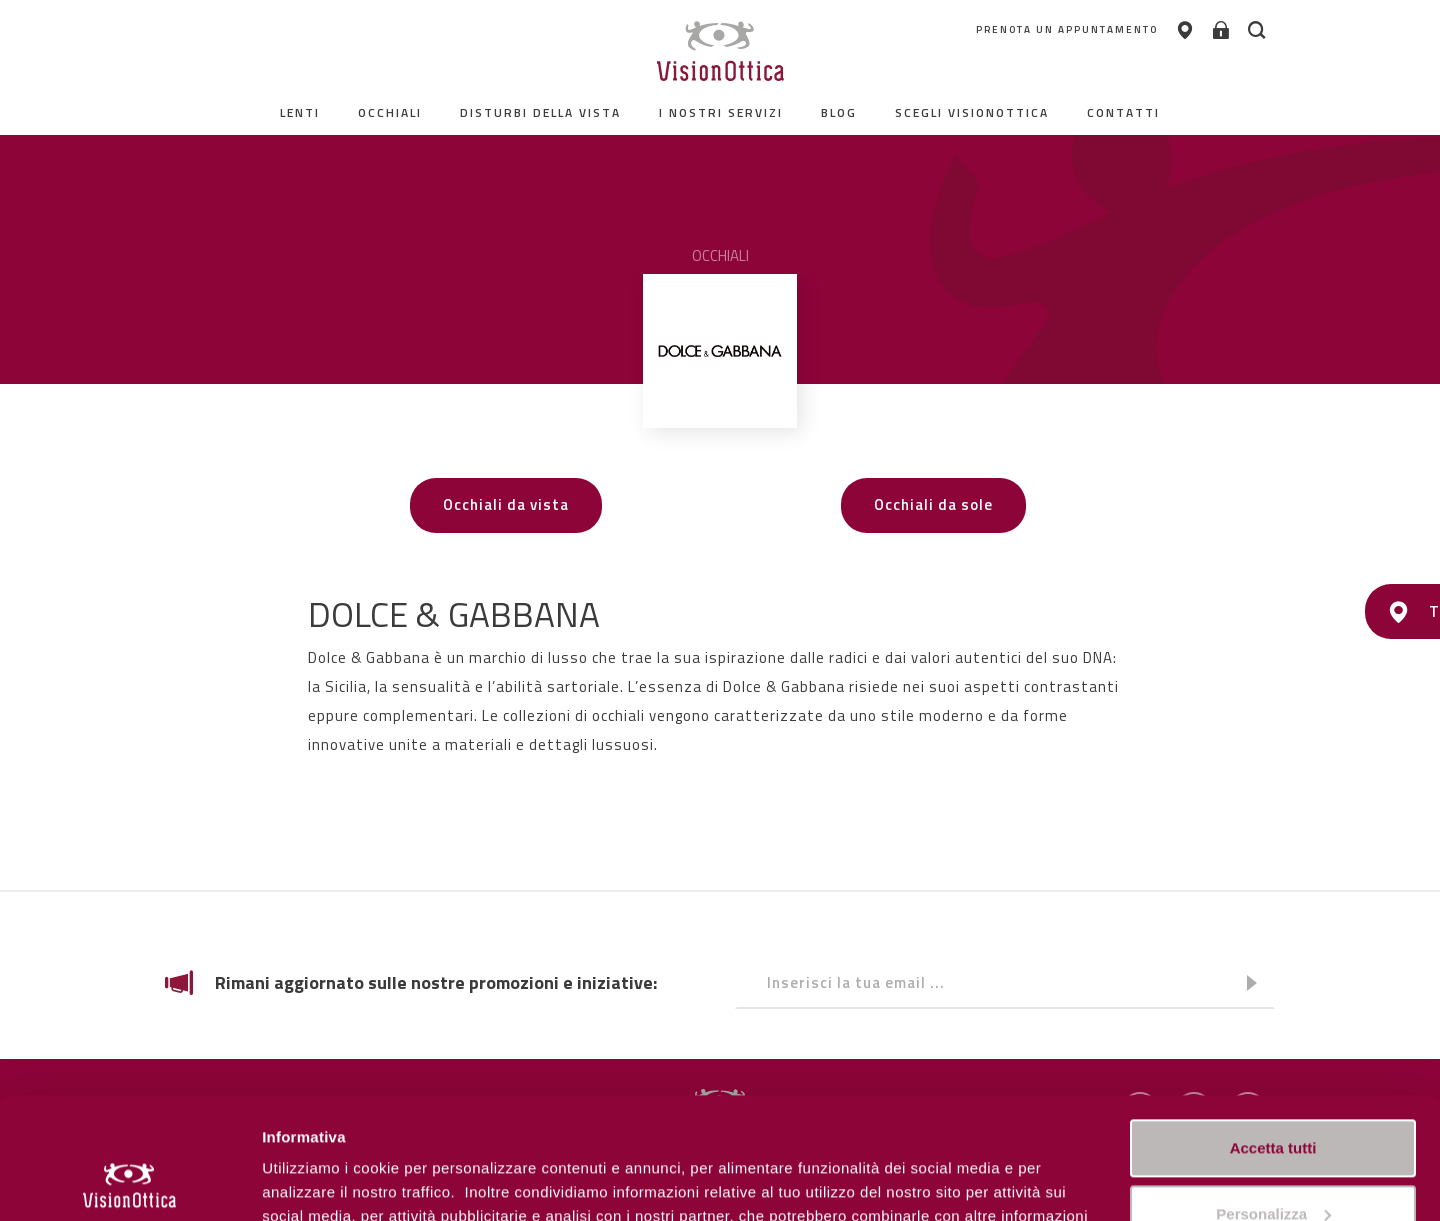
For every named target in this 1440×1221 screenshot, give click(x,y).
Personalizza (308, 1181)
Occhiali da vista (506, 504)
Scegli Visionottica (972, 112)
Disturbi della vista (540, 112)
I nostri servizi (721, 112)
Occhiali (390, 112)
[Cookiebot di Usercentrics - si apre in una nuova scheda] (129, 1182)
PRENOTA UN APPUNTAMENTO (1067, 29)
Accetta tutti (1273, 1034)
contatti (1123, 112)
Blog (839, 112)
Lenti (300, 112)
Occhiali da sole (933, 504)
